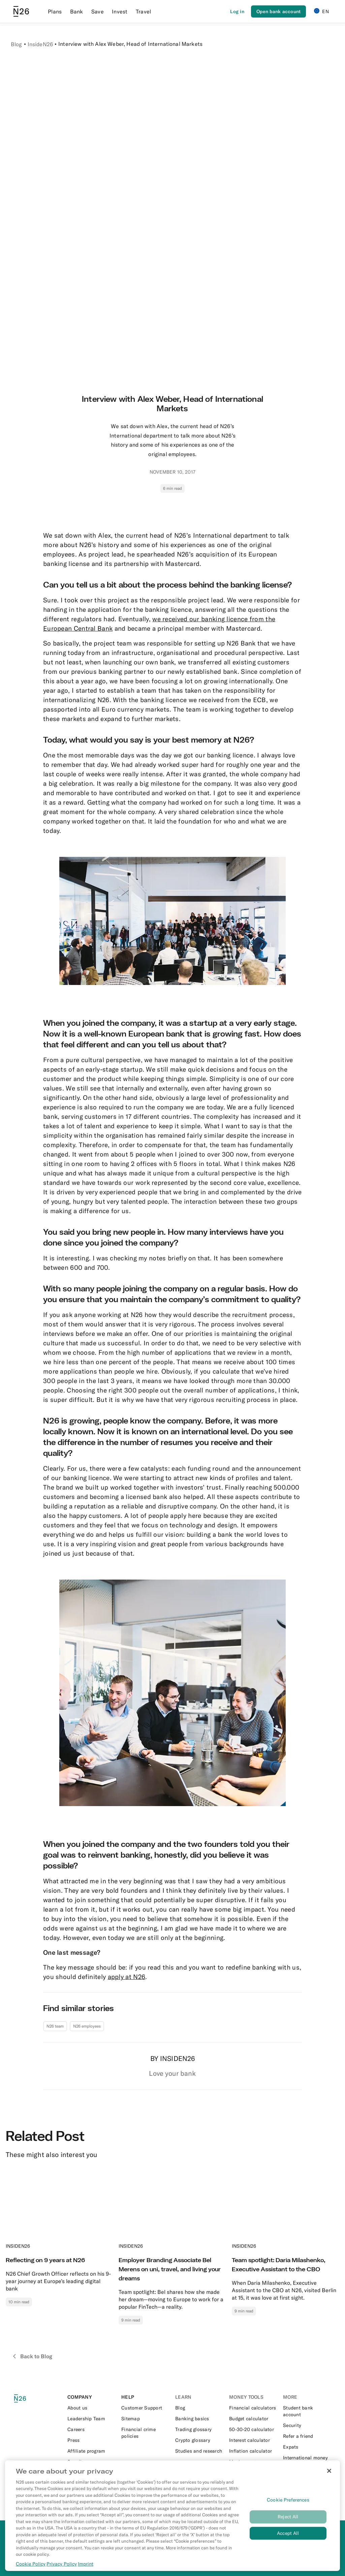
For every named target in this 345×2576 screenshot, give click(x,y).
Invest (120, 11)
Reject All (288, 2517)
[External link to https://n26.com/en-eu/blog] (199, 2407)
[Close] (329, 2470)
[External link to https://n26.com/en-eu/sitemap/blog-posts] (145, 2418)
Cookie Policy (30, 2564)
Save (97, 11)
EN (321, 11)
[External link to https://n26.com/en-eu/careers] (91, 2429)
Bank (76, 11)
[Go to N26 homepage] (21, 11)
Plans (55, 11)
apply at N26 (127, 1977)
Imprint (85, 2564)
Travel (143, 11)
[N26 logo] (24, 2398)
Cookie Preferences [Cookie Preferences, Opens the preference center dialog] (288, 2500)
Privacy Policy (61, 2564)
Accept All (288, 2533)
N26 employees (87, 2026)
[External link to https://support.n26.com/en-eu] (145, 2407)
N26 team (55, 2026)
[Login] (237, 11)
